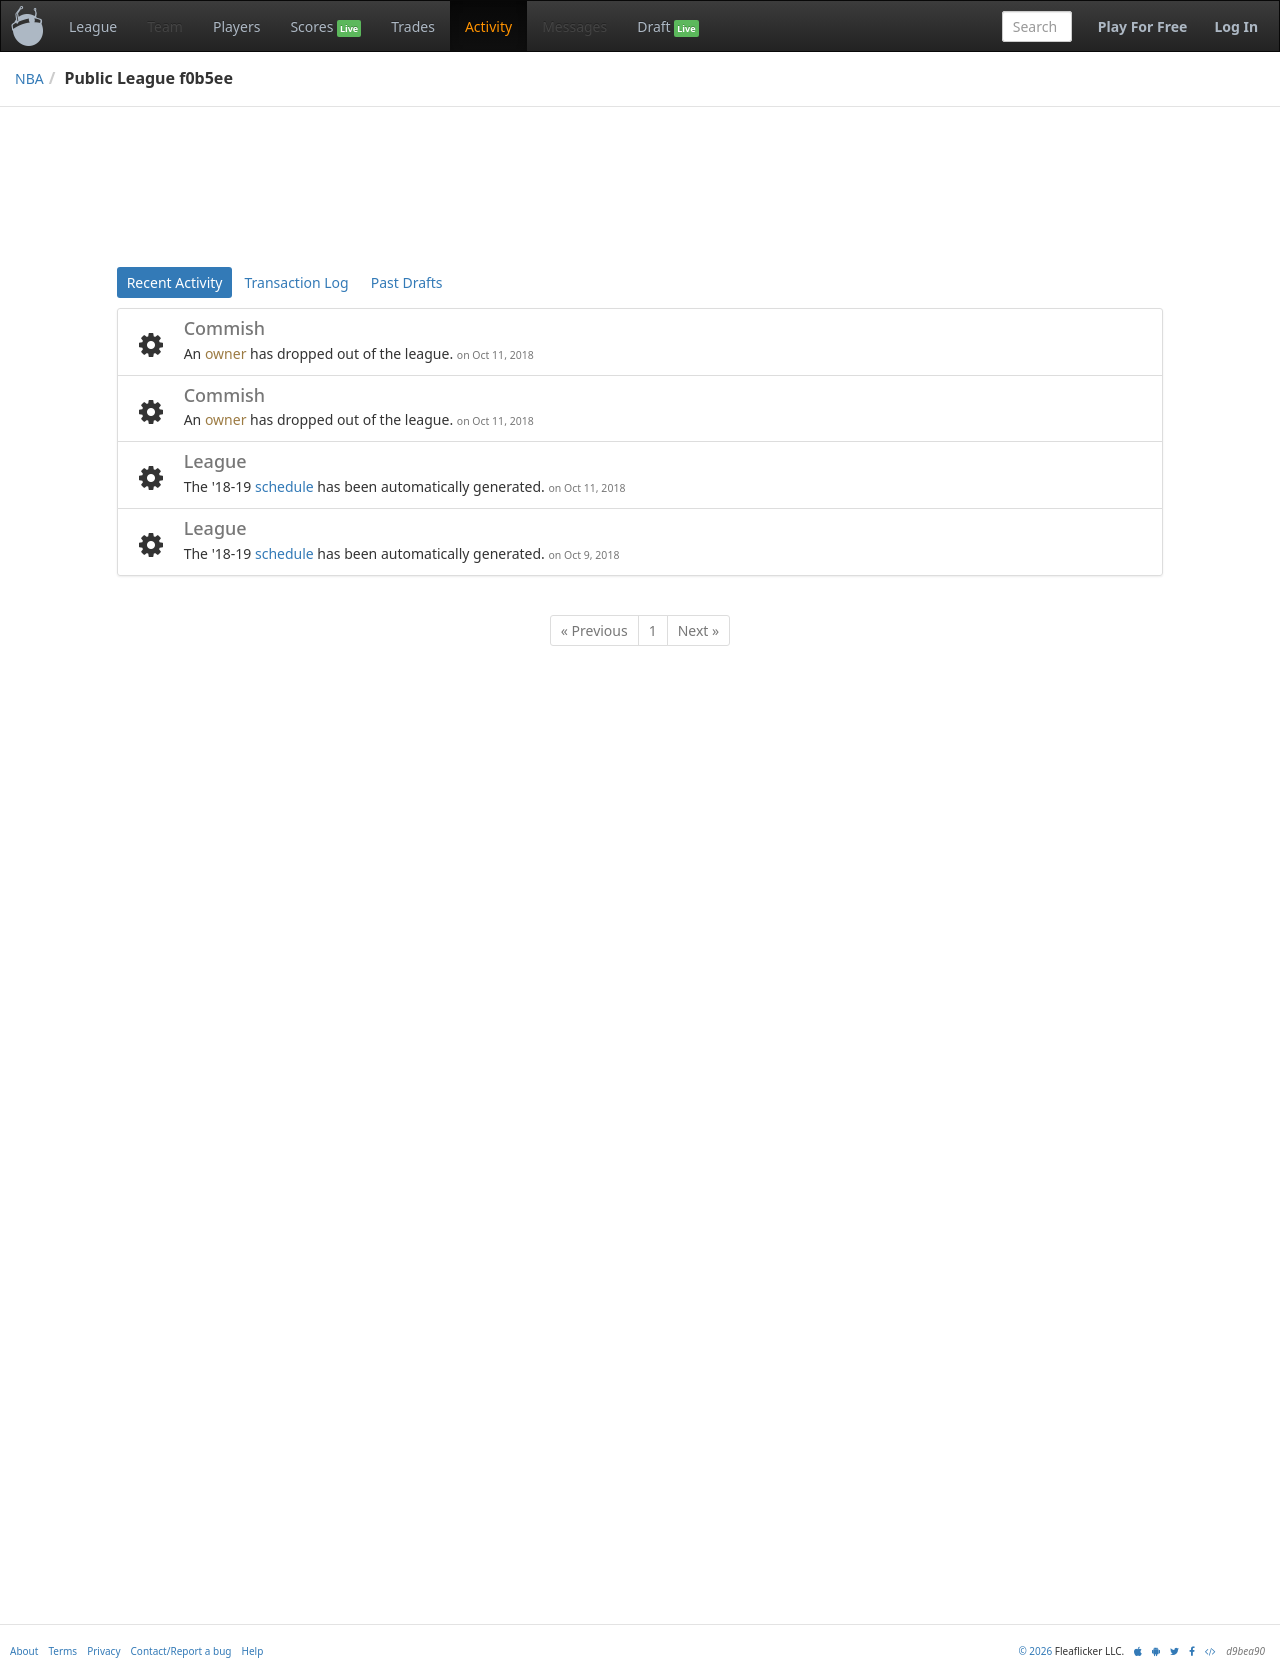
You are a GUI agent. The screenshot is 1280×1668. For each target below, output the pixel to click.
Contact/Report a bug (181, 1651)
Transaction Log (296, 282)
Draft (667, 27)
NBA (29, 78)
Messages (574, 26)
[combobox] (1037, 26)
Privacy (103, 1651)
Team (165, 26)
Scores (325, 27)
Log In (1236, 26)
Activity (488, 26)
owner (226, 353)
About (24, 1651)
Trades (413, 26)
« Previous (594, 630)
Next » (698, 630)
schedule (284, 486)
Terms (62, 1651)
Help (253, 1651)
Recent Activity (175, 282)
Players (236, 26)
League (93, 26)
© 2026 (1035, 1651)
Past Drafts (407, 282)
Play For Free (1143, 26)
